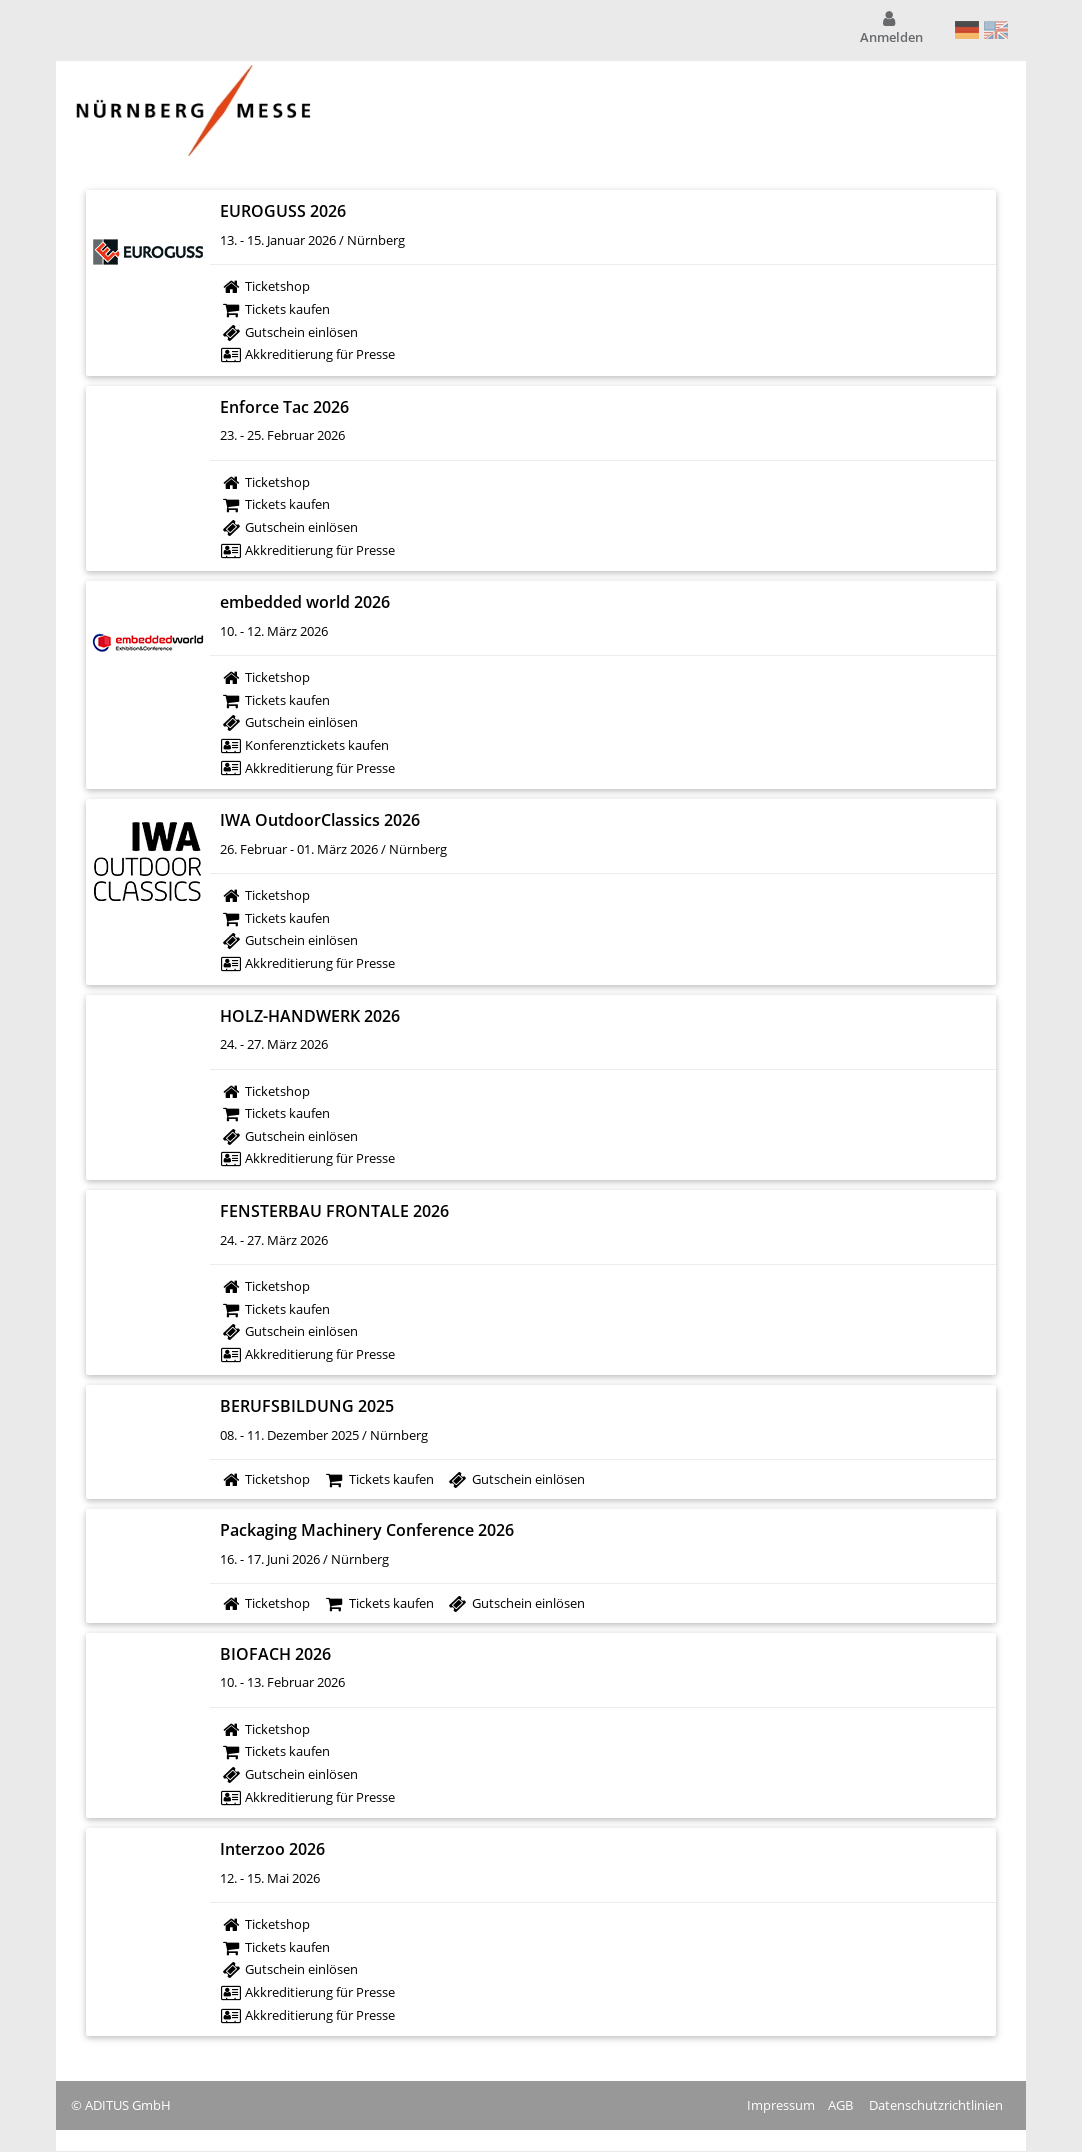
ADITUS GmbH (128, 2105)
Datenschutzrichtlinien (936, 2105)
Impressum (781, 2105)
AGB (840, 2105)
